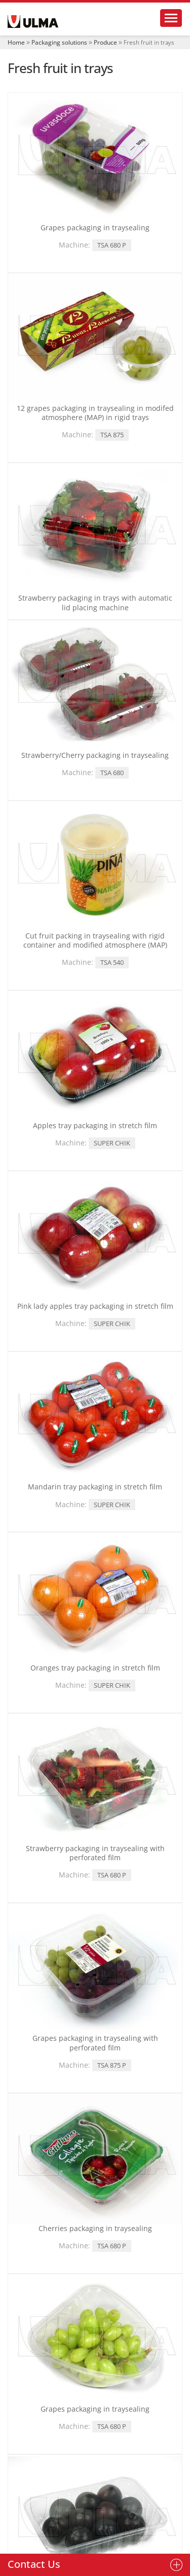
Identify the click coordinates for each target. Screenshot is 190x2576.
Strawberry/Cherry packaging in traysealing (95, 755)
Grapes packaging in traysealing (95, 227)
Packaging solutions (59, 42)
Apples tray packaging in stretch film (95, 1125)
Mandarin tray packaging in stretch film (95, 1486)
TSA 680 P (111, 245)
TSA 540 (112, 962)
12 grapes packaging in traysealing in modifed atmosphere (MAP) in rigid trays (95, 412)
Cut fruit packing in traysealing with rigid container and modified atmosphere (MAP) (95, 940)
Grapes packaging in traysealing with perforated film (95, 2042)
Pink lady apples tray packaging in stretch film (95, 1306)
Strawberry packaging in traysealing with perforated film (95, 1852)
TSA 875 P (111, 2065)
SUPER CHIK (112, 1142)
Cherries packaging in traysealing (95, 2228)
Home (16, 42)
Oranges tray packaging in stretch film (95, 1668)
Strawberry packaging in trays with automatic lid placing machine (95, 602)
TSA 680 (112, 772)
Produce (105, 42)
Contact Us (34, 2564)
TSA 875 (112, 434)
